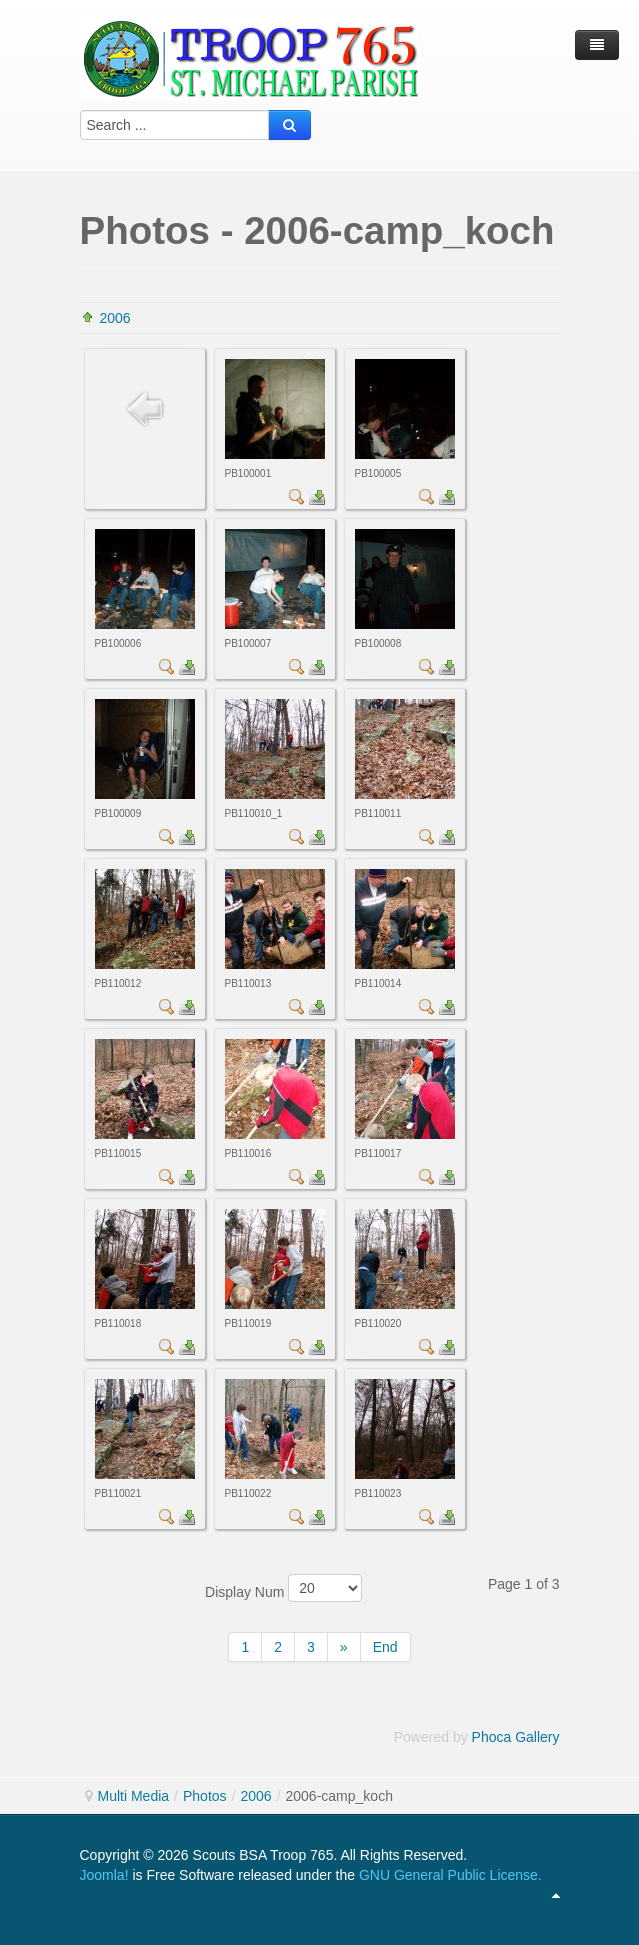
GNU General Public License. (450, 1875)
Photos (205, 1796)
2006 (115, 318)
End (385, 1647)
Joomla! (104, 1875)
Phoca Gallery (516, 1737)
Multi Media (134, 1796)
